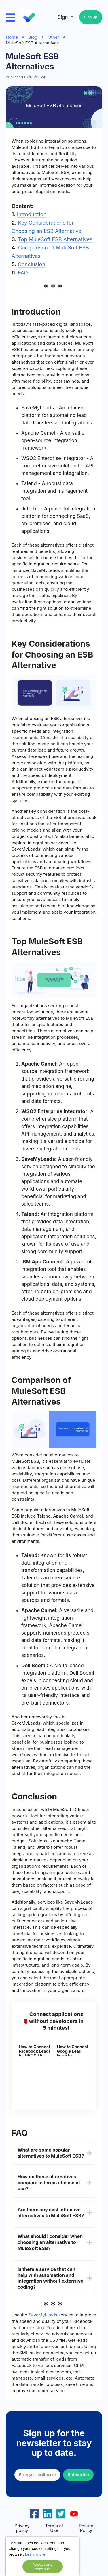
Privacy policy (22, 2528)
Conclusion (31, 264)
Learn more (35, 2554)
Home (12, 37)
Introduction (31, 214)
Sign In (65, 17)
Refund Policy (86, 2528)
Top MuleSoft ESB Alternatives (55, 239)
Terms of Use (54, 2528)
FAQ (23, 273)
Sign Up (90, 17)
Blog (32, 37)
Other (53, 37)
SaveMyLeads (43, 2315)
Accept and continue (42, 2566)
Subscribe (78, 2474)
